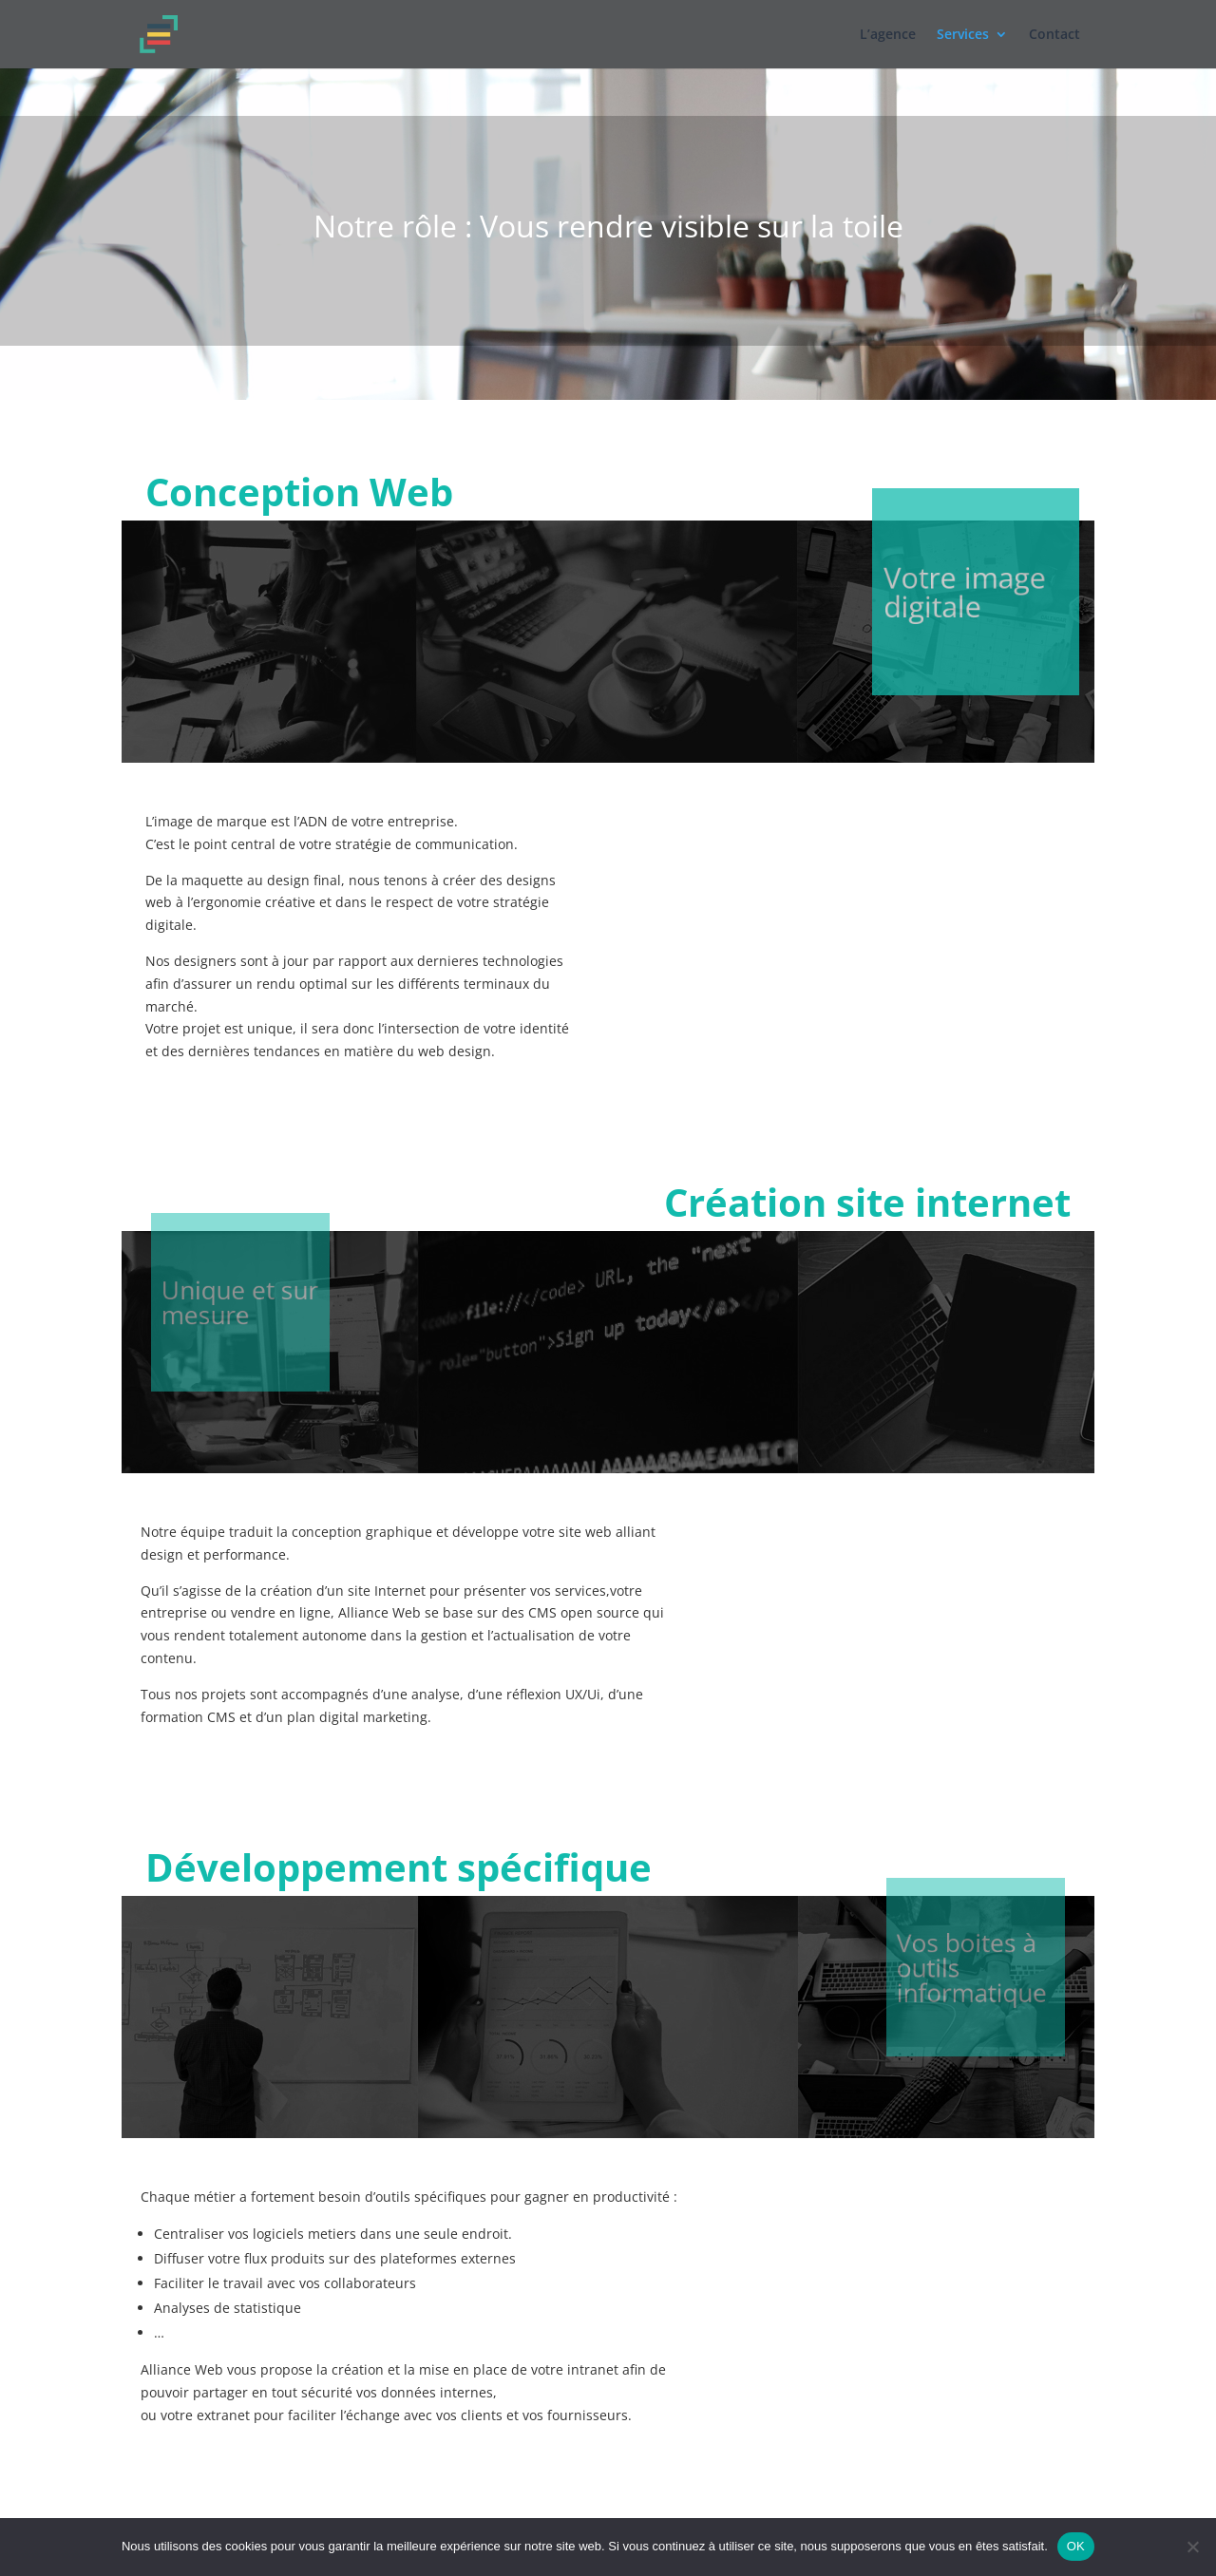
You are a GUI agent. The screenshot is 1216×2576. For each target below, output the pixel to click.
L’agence (888, 35)
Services (963, 35)
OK (1076, 2546)
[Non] (1192, 2546)
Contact (1054, 35)
